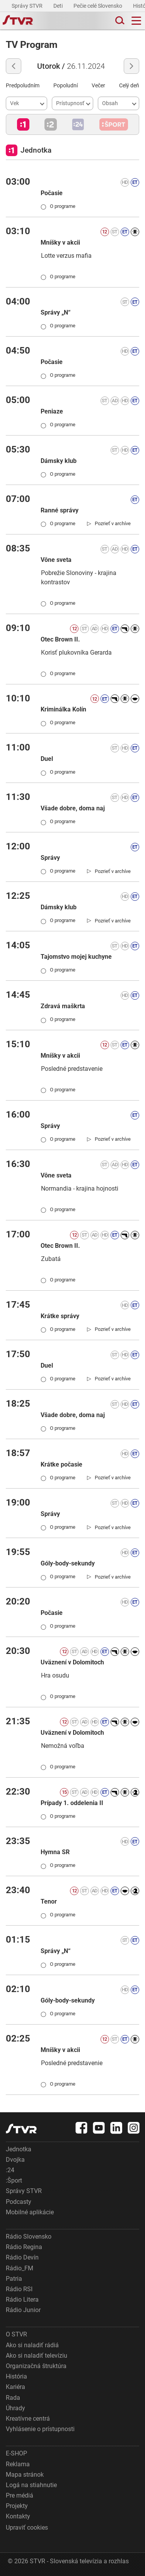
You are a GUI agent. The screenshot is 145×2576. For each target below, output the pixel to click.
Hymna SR (55, 1852)
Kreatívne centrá (28, 2418)
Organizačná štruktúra (36, 2366)
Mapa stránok (25, 2474)
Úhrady (15, 2408)
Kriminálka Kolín (63, 709)
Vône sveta (56, 559)
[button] (23, 124)
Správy (50, 857)
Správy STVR (28, 6)
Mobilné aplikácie (30, 2212)
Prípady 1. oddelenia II (72, 1803)
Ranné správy (59, 510)
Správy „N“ (55, 312)
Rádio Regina (24, 2247)
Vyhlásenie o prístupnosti (40, 2429)
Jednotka (18, 2149)
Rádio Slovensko (28, 2236)
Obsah (110, 103)
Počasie (52, 193)
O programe (58, 206)
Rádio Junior (23, 2310)
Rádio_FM (19, 2268)
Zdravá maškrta (63, 1006)
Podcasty (18, 2201)
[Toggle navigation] (136, 20)
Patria (14, 2278)
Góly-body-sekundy (68, 1563)
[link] (109, 523)
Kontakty (18, 2516)
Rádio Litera (22, 2299)
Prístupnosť (70, 103)
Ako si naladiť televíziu (36, 2355)
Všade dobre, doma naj (73, 808)
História (16, 2376)
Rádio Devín (22, 2257)
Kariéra (15, 2387)
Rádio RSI (19, 2289)
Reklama (18, 2464)
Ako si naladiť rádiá (32, 2345)
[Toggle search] (119, 20)
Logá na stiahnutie (31, 2485)
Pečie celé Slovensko (98, 6)
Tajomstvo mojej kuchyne (76, 956)
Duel (47, 758)
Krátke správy (60, 1316)
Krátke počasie (61, 1464)
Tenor (49, 1901)
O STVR (16, 2334)
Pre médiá (19, 2495)
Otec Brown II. (60, 639)
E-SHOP (16, 2453)
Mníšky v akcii (60, 242)
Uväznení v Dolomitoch (72, 1662)
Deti (58, 6)
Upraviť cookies (27, 2527)
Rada (13, 2397)
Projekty (17, 2506)
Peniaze (52, 411)
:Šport (14, 2180)
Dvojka (15, 2159)
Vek (14, 103)
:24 (10, 2170)
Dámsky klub (59, 460)
